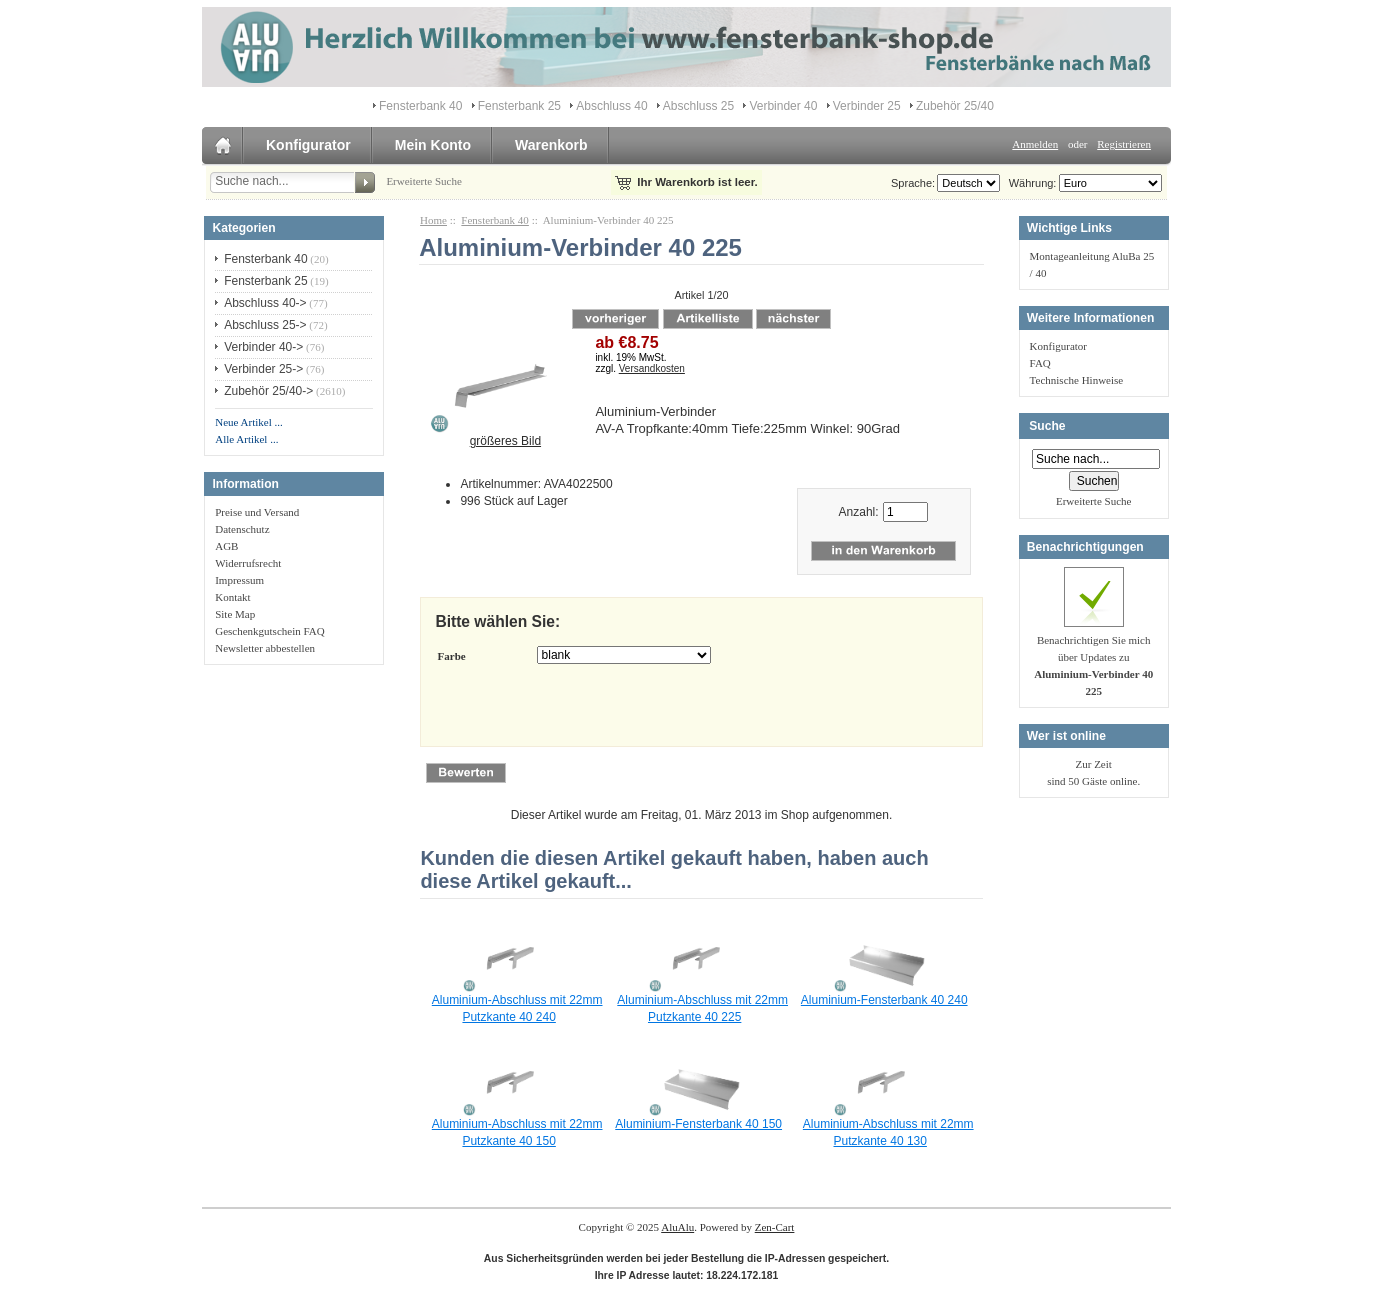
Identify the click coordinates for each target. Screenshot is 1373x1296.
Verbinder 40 (783, 106)
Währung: (1030, 183)
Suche (1047, 426)
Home (433, 220)
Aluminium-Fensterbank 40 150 (698, 1124)
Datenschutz (242, 529)
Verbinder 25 (867, 106)
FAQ (1040, 363)
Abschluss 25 (698, 106)
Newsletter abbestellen (265, 648)
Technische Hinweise (1077, 380)
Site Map (235, 614)
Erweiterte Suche (423, 181)
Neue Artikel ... (249, 422)
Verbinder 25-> (263, 369)
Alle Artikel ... (246, 439)
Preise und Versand (257, 512)
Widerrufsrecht (248, 563)
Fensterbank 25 (519, 106)
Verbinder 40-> (263, 347)
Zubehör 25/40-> (268, 391)
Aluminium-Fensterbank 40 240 (884, 1000)
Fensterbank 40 (495, 220)
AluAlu (677, 1227)
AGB (226, 546)
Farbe (452, 656)
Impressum (239, 580)
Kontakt (232, 597)
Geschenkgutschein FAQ (269, 631)
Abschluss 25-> (265, 325)
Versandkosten (652, 368)
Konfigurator (308, 145)
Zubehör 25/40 (955, 106)
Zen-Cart (775, 1227)
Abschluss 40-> (265, 303)
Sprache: (913, 183)
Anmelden (1035, 144)
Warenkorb (551, 145)
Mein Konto (433, 145)
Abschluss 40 (611, 106)
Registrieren (1124, 144)
